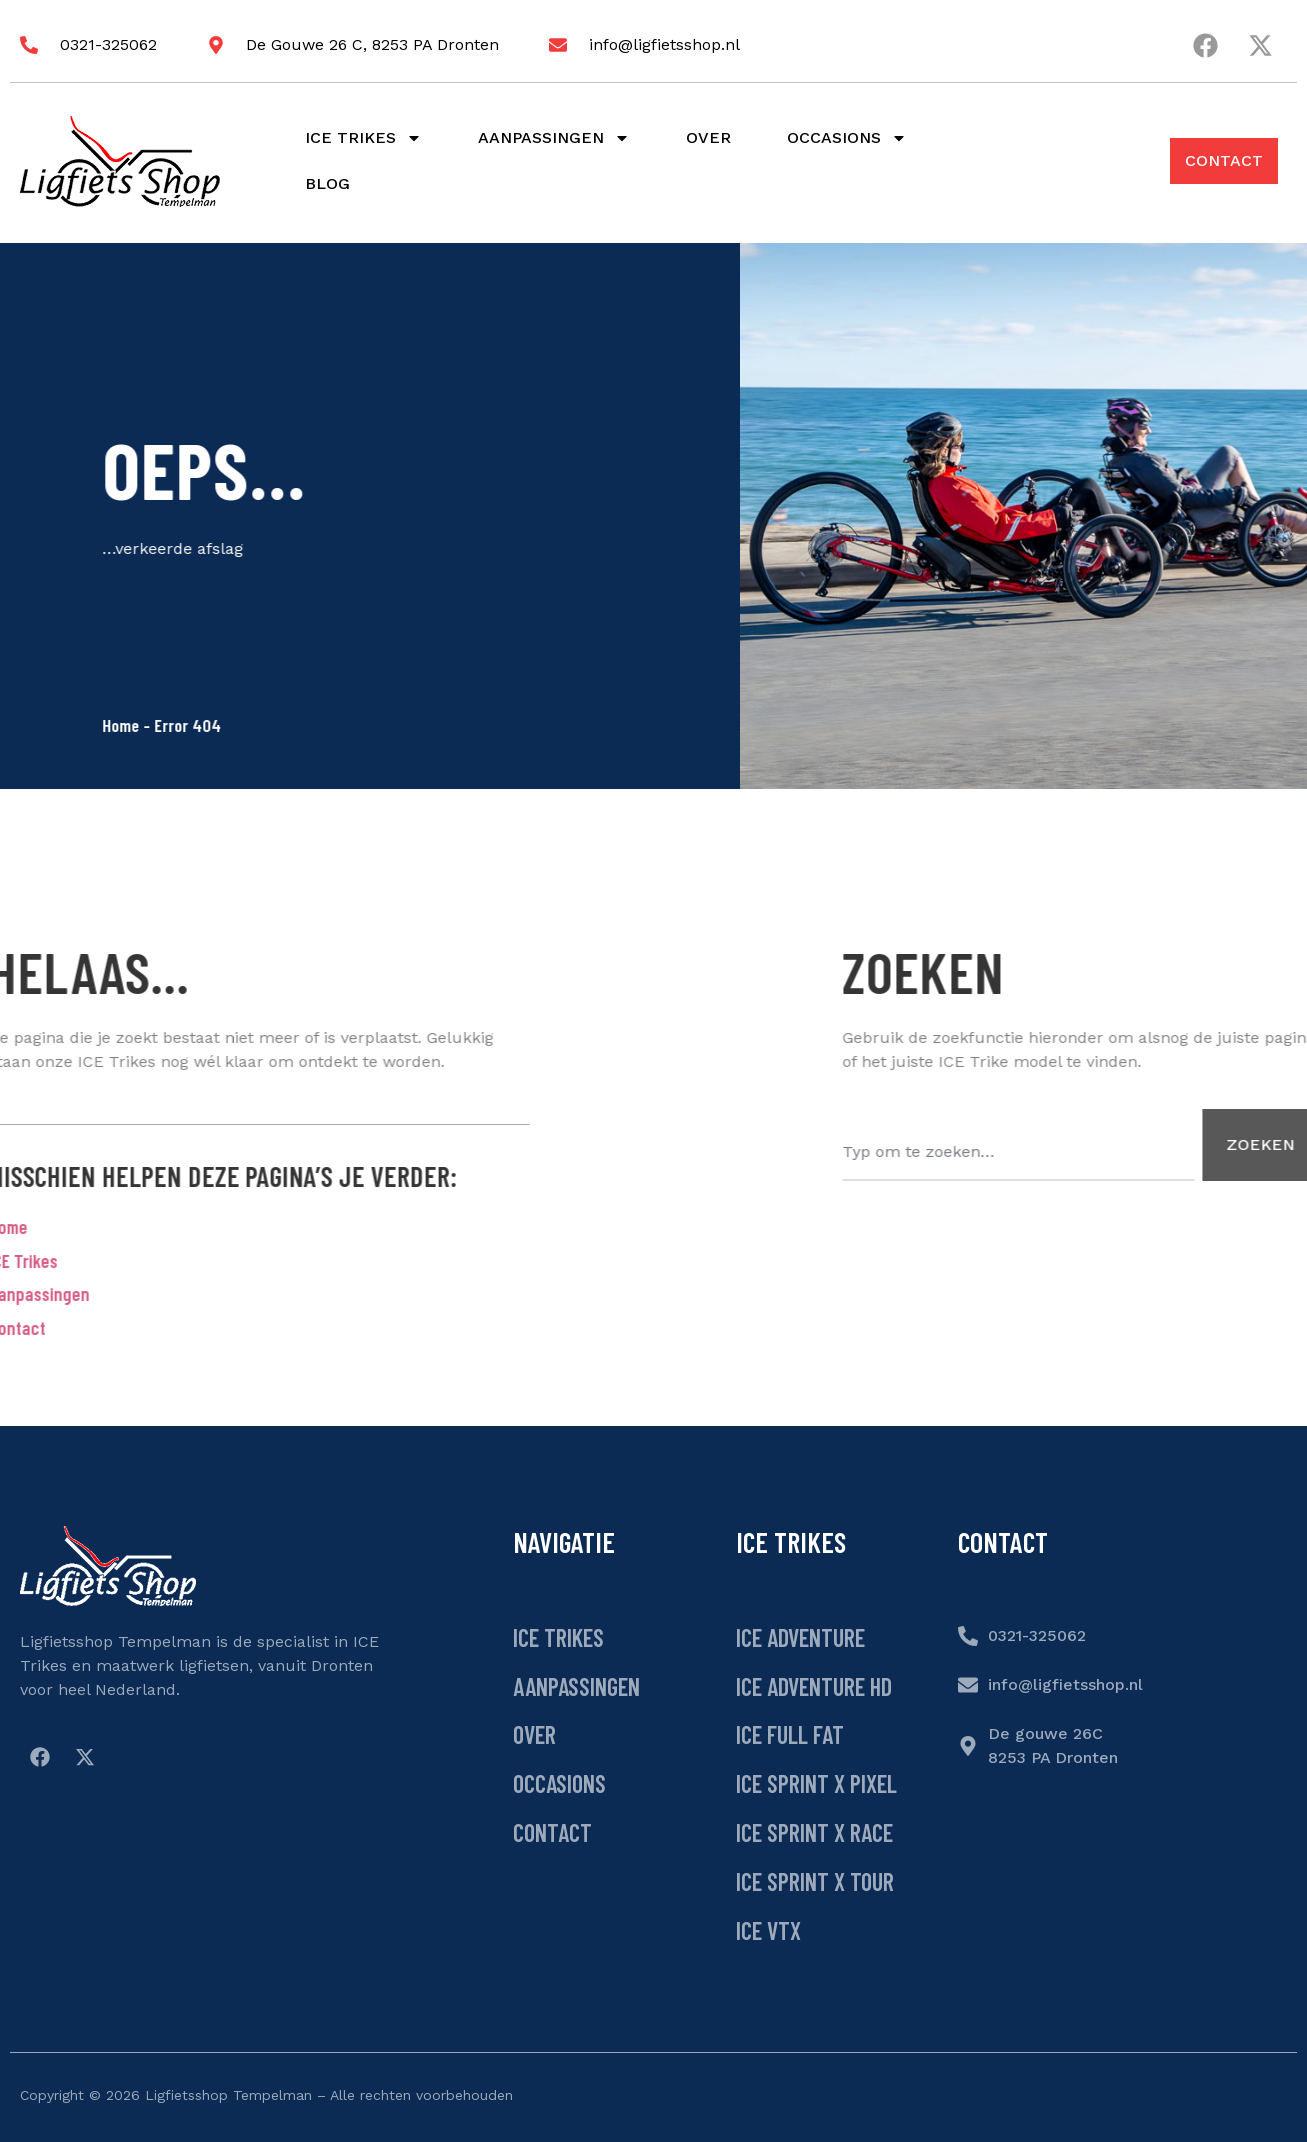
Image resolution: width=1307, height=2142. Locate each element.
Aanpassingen (554, 138)
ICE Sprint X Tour (815, 1881)
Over (708, 137)
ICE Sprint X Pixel (816, 1783)
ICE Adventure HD (814, 1686)
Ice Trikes (363, 138)
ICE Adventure (800, 1637)
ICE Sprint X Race (814, 1832)
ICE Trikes (558, 1637)
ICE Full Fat (790, 1734)
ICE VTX (768, 1930)
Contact (552, 1832)
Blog (327, 183)
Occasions (847, 138)
